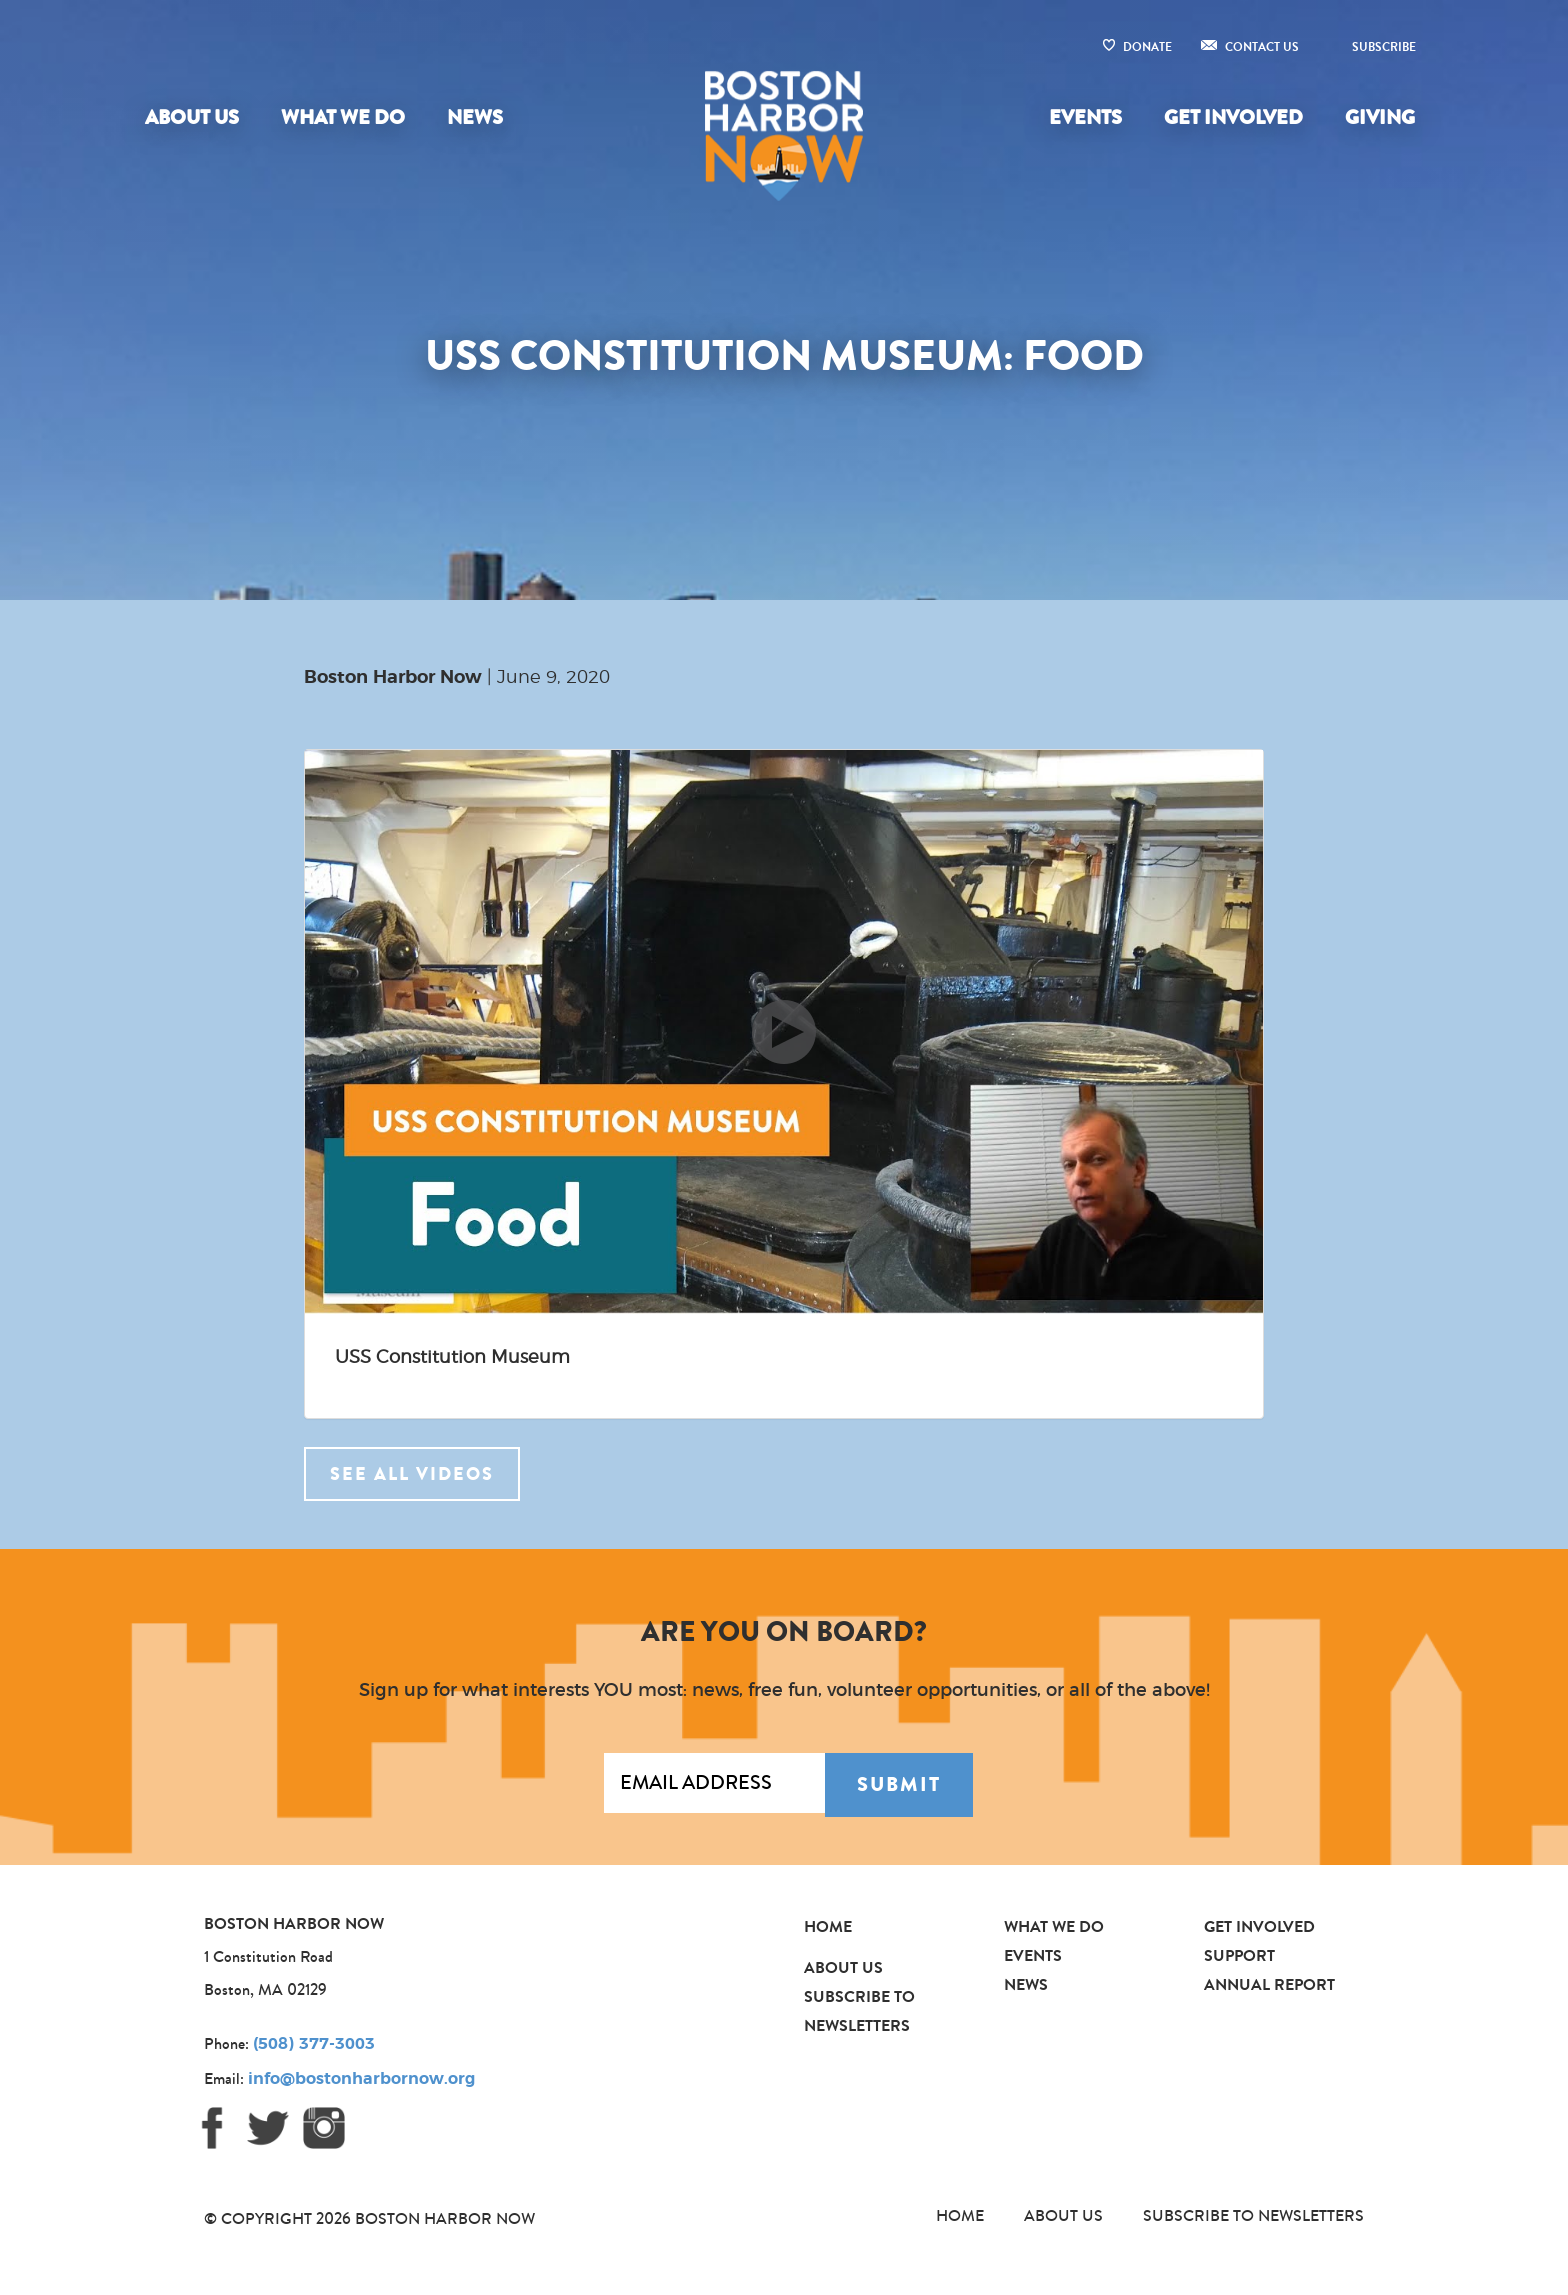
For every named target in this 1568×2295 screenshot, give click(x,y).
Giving (1380, 117)
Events (1085, 117)
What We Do (343, 117)
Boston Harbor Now (393, 678)
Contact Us (1262, 47)
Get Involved (1233, 117)
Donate (1147, 47)
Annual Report (1269, 1984)
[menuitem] (196, 118)
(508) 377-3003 (314, 2044)
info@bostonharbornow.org (361, 2079)
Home (828, 1926)
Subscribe (1384, 47)
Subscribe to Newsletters (1253, 2215)
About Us (192, 117)
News (475, 117)
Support (1239, 1955)
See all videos (412, 1474)
